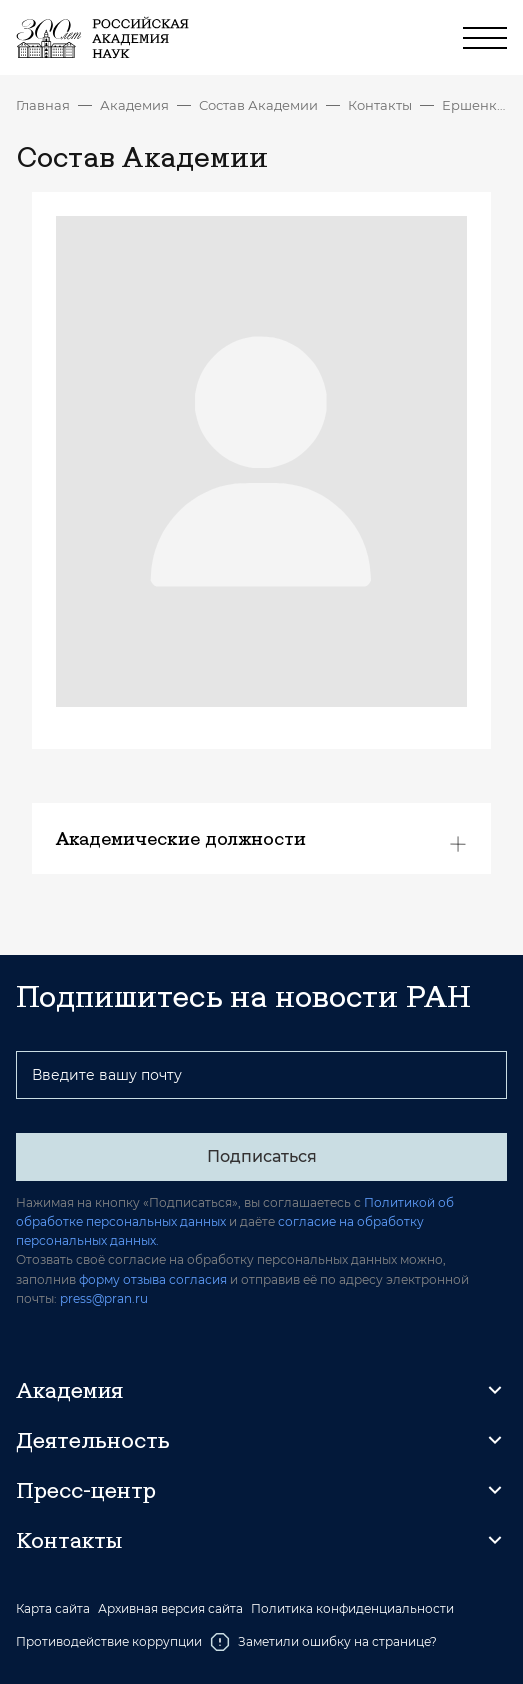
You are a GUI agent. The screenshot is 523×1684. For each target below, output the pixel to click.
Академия (134, 105)
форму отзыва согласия (153, 1279)
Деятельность (93, 1440)
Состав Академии (258, 105)
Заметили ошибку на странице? (323, 1642)
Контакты (380, 105)
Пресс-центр (86, 1490)
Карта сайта (53, 1609)
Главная (43, 105)
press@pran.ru (104, 1298)
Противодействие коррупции (109, 1641)
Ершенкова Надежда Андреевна (474, 105)
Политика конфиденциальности (352, 1609)
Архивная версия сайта (170, 1609)
